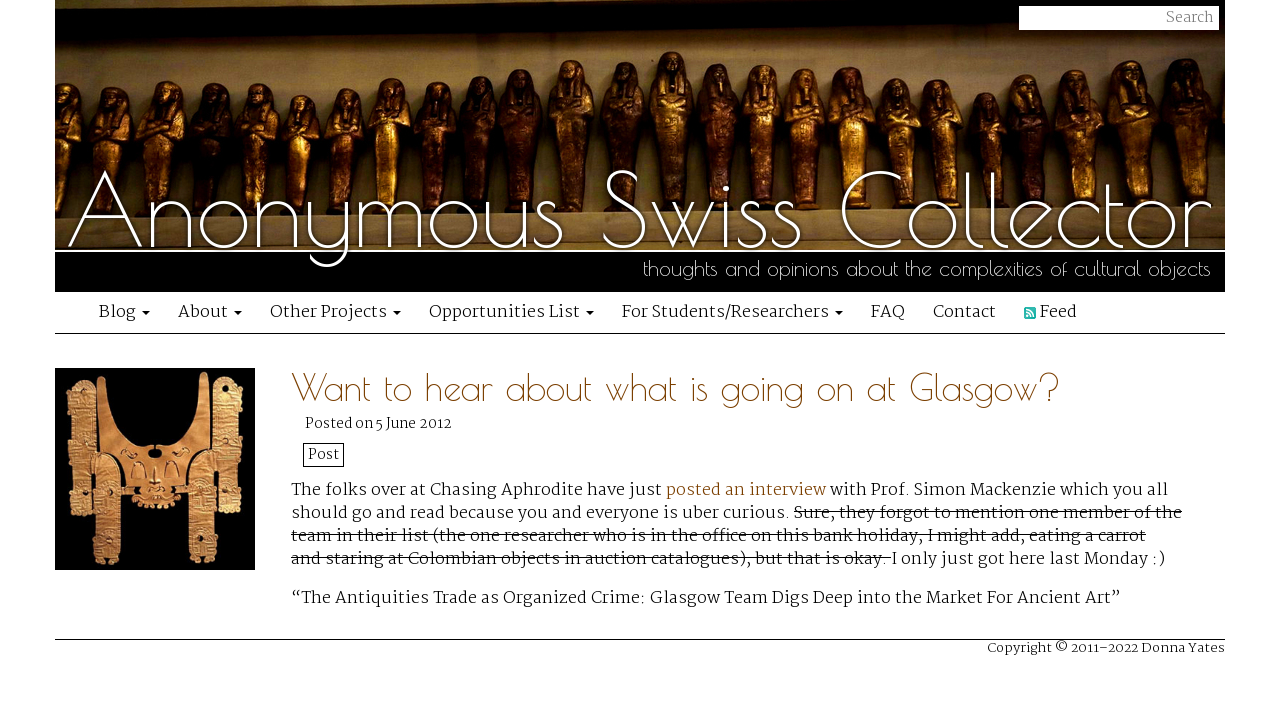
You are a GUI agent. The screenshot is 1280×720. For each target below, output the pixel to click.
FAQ (888, 312)
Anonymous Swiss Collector (639, 210)
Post (323, 455)
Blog (124, 312)
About (210, 312)
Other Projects (335, 312)
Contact (964, 312)
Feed (1050, 312)
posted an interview (746, 490)
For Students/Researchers (732, 312)
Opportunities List (511, 312)
